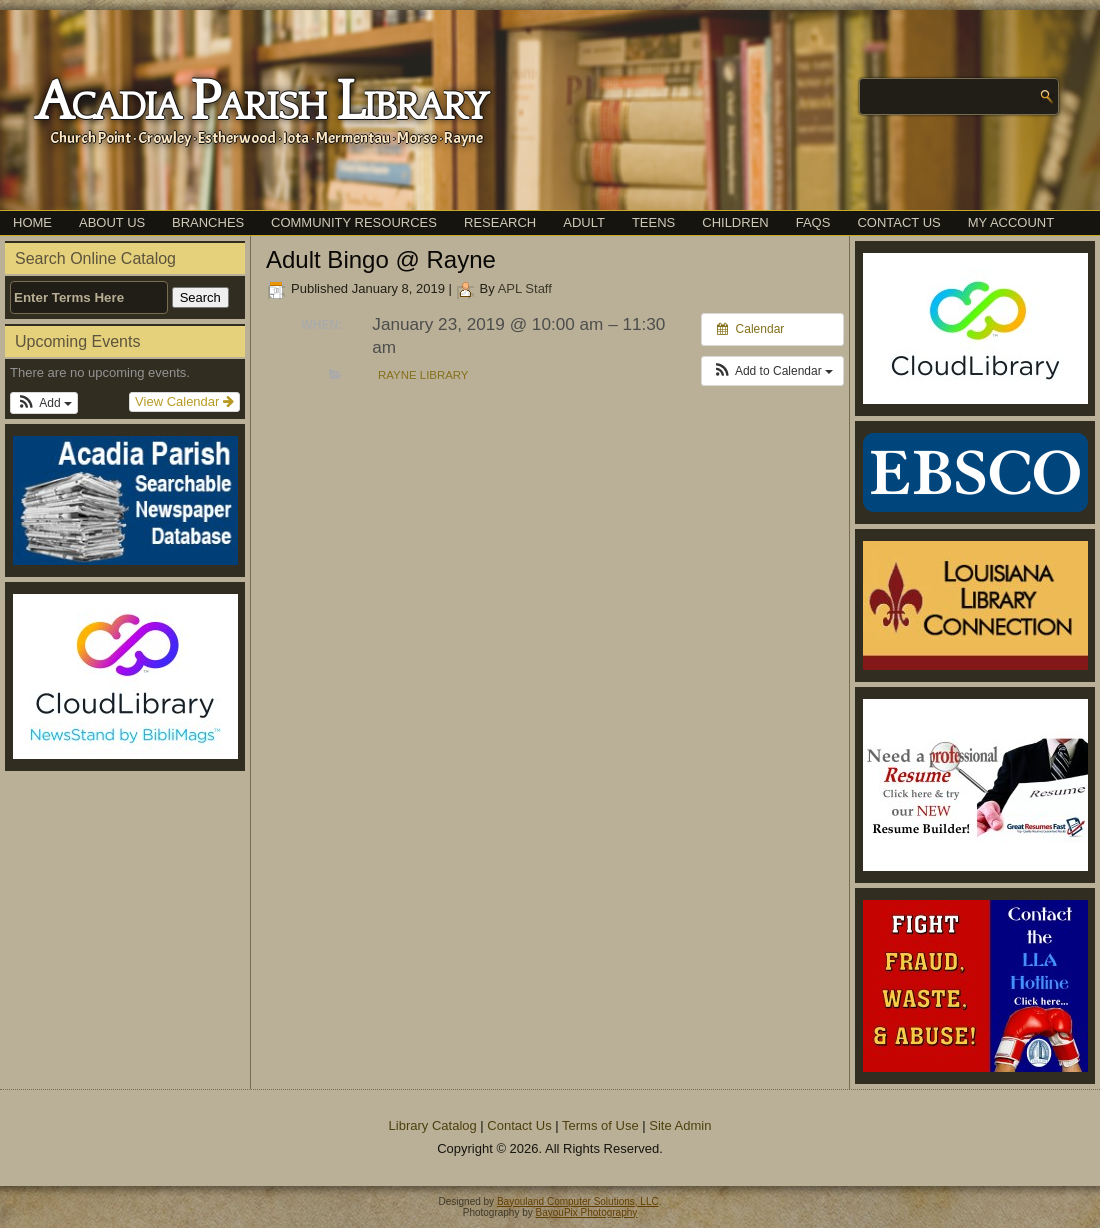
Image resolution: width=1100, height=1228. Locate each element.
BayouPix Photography (587, 1212)
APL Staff (525, 288)
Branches (208, 222)
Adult (584, 222)
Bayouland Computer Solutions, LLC (578, 1201)
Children (735, 222)
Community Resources (354, 222)
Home (32, 222)
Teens (653, 222)
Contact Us (898, 222)
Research (500, 222)
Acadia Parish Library (260, 103)
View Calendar (184, 401)
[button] (44, 403)
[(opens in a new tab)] (125, 676)
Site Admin (680, 1125)
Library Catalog (433, 1125)
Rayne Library (423, 375)
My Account (1011, 222)
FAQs (813, 222)
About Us (112, 222)
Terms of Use (600, 1125)
